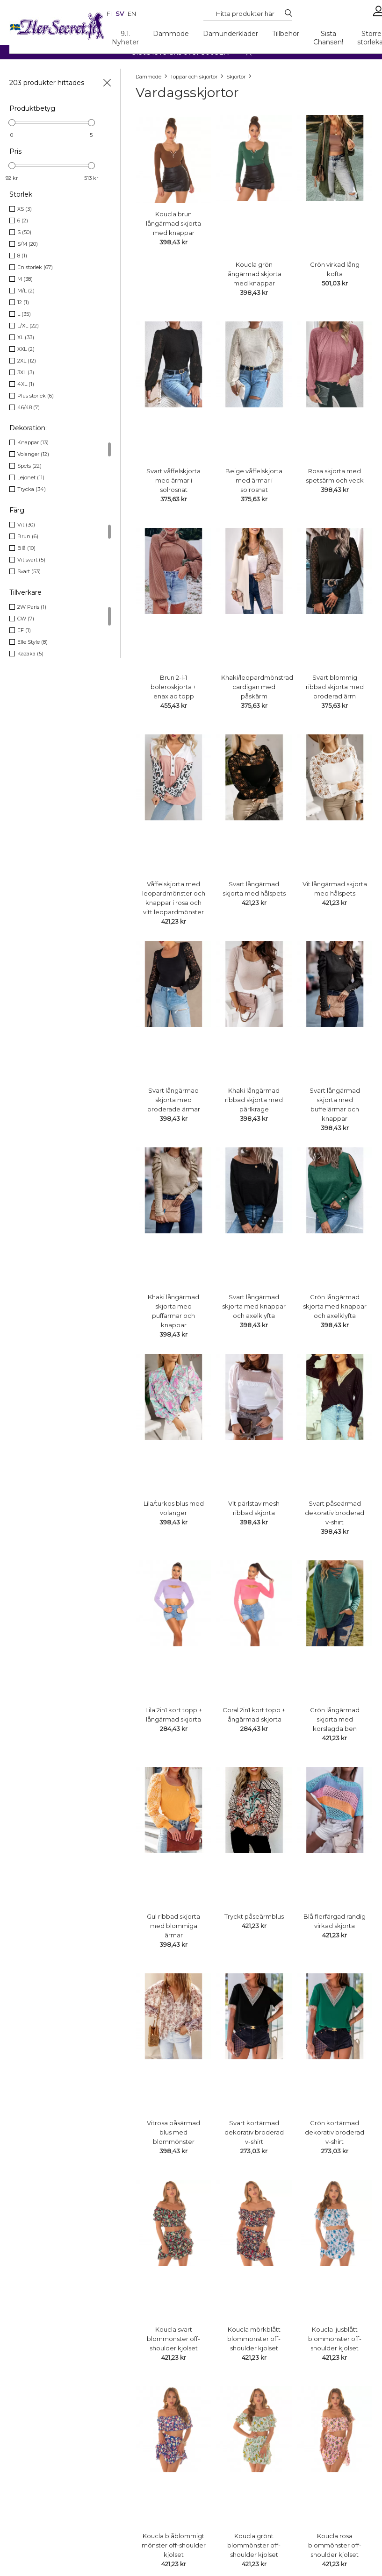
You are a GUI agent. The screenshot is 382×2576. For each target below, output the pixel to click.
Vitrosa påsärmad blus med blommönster (173, 2132)
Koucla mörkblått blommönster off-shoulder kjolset (254, 2339)
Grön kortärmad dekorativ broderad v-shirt (334, 2132)
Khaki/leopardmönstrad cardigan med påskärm (257, 687)
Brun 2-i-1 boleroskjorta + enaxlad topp (173, 687)
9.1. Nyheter (125, 37)
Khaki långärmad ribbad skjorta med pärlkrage (254, 1100)
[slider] (11, 122)
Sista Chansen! (328, 37)
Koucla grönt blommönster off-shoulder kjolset (254, 2545)
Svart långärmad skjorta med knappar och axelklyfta (254, 1306)
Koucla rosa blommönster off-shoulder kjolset (334, 2545)
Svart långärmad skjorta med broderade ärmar (173, 1100)
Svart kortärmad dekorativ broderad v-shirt (254, 2132)
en (132, 13)
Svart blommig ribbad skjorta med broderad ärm (335, 687)
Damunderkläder (230, 33)
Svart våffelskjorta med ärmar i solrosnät (173, 480)
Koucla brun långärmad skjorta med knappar (173, 223)
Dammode (171, 33)
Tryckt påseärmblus (254, 1916)
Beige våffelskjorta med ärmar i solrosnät (253, 480)
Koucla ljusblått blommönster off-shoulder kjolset (334, 2339)
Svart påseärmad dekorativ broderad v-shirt (334, 1513)
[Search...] (245, 13)
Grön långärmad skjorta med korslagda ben (335, 1719)
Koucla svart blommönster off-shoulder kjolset (173, 2339)
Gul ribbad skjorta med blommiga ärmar (173, 1926)
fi (109, 13)
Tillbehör (285, 33)
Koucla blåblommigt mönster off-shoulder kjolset (174, 2545)
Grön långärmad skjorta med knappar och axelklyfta (335, 1306)
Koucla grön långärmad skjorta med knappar (253, 274)
